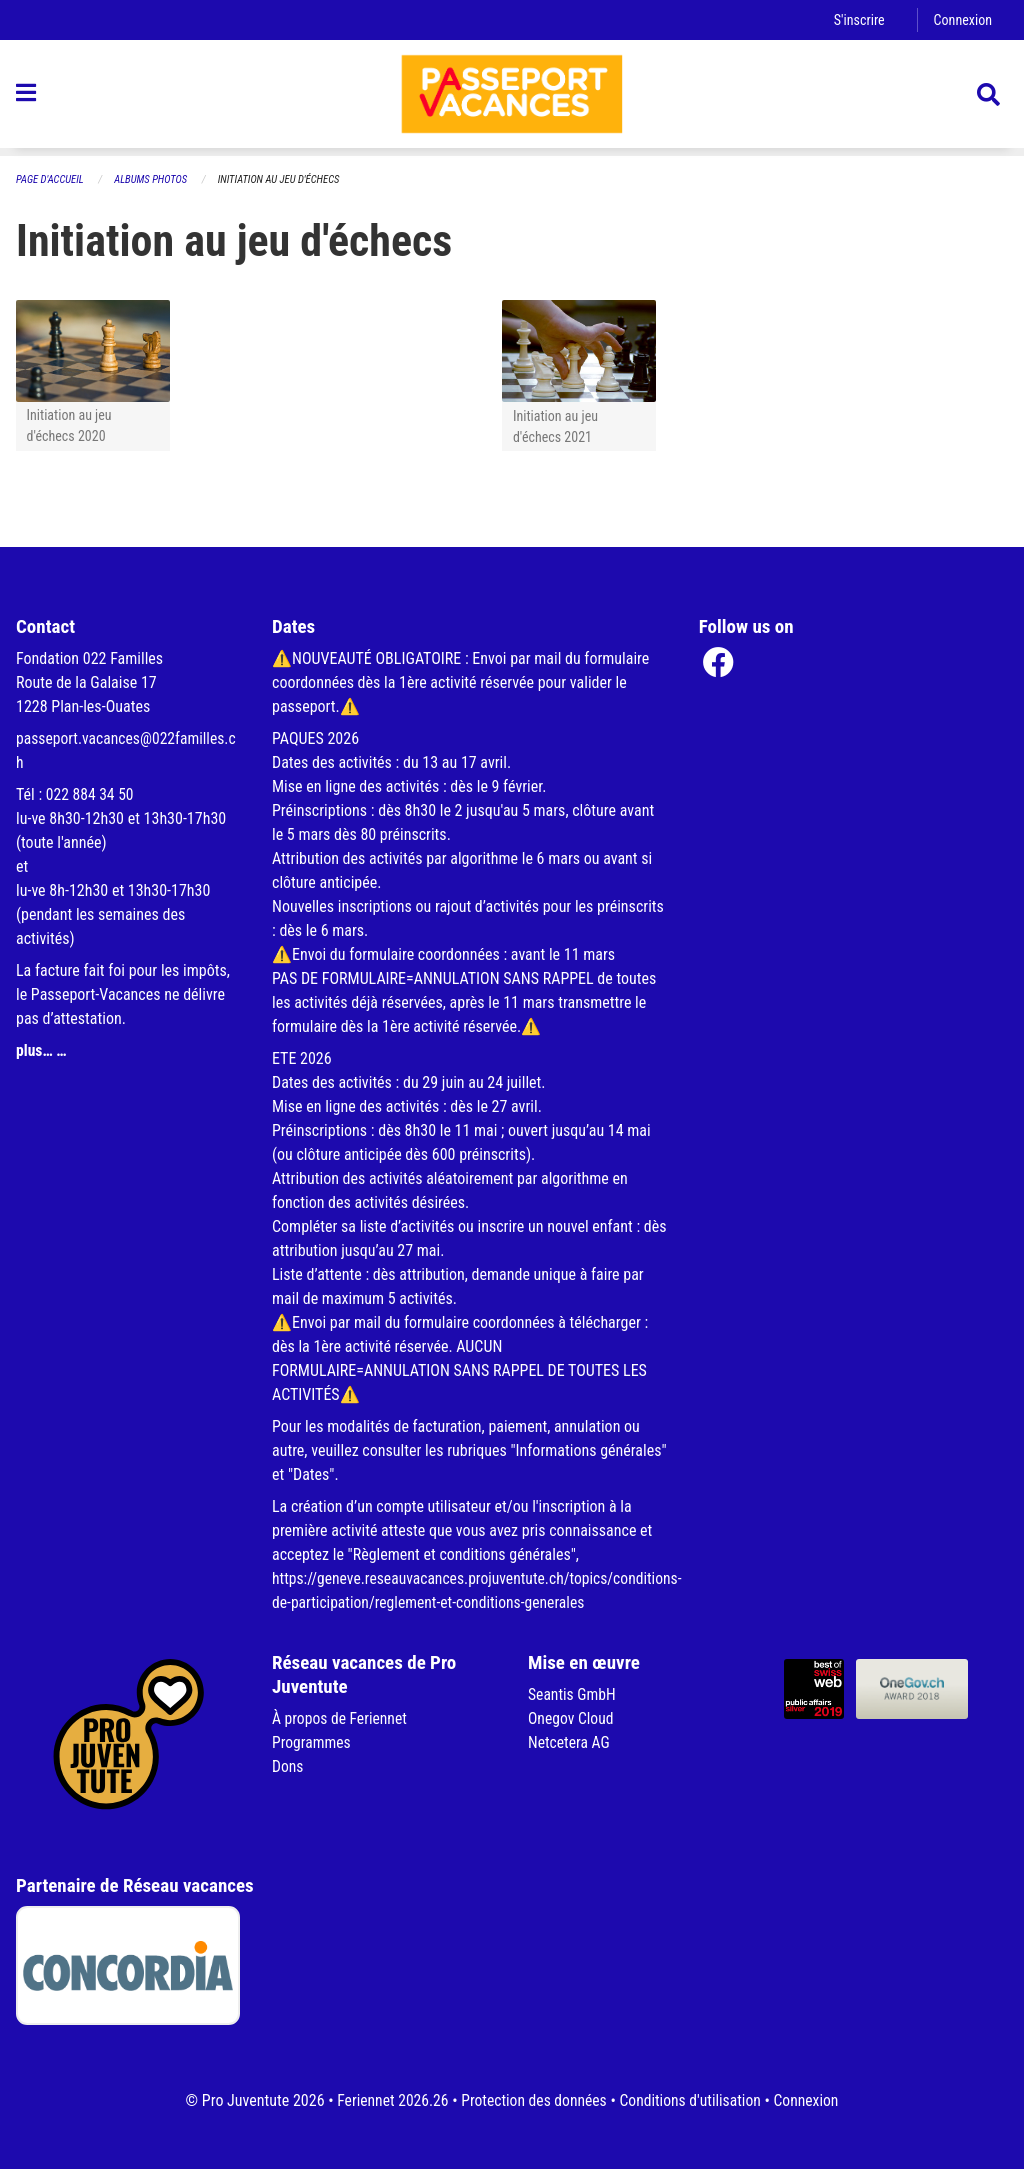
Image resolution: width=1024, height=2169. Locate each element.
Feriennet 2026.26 (388, 2100)
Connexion (962, 19)
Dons (288, 1766)
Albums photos (153, 179)
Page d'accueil (51, 179)
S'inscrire (857, 19)
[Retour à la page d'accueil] (512, 98)
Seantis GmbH (573, 1694)
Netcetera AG (570, 1742)
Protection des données (532, 2100)
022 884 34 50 (91, 794)
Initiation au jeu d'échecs (285, 179)
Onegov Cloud (572, 1718)
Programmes (312, 1742)
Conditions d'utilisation (692, 2100)
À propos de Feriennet (341, 1718)
